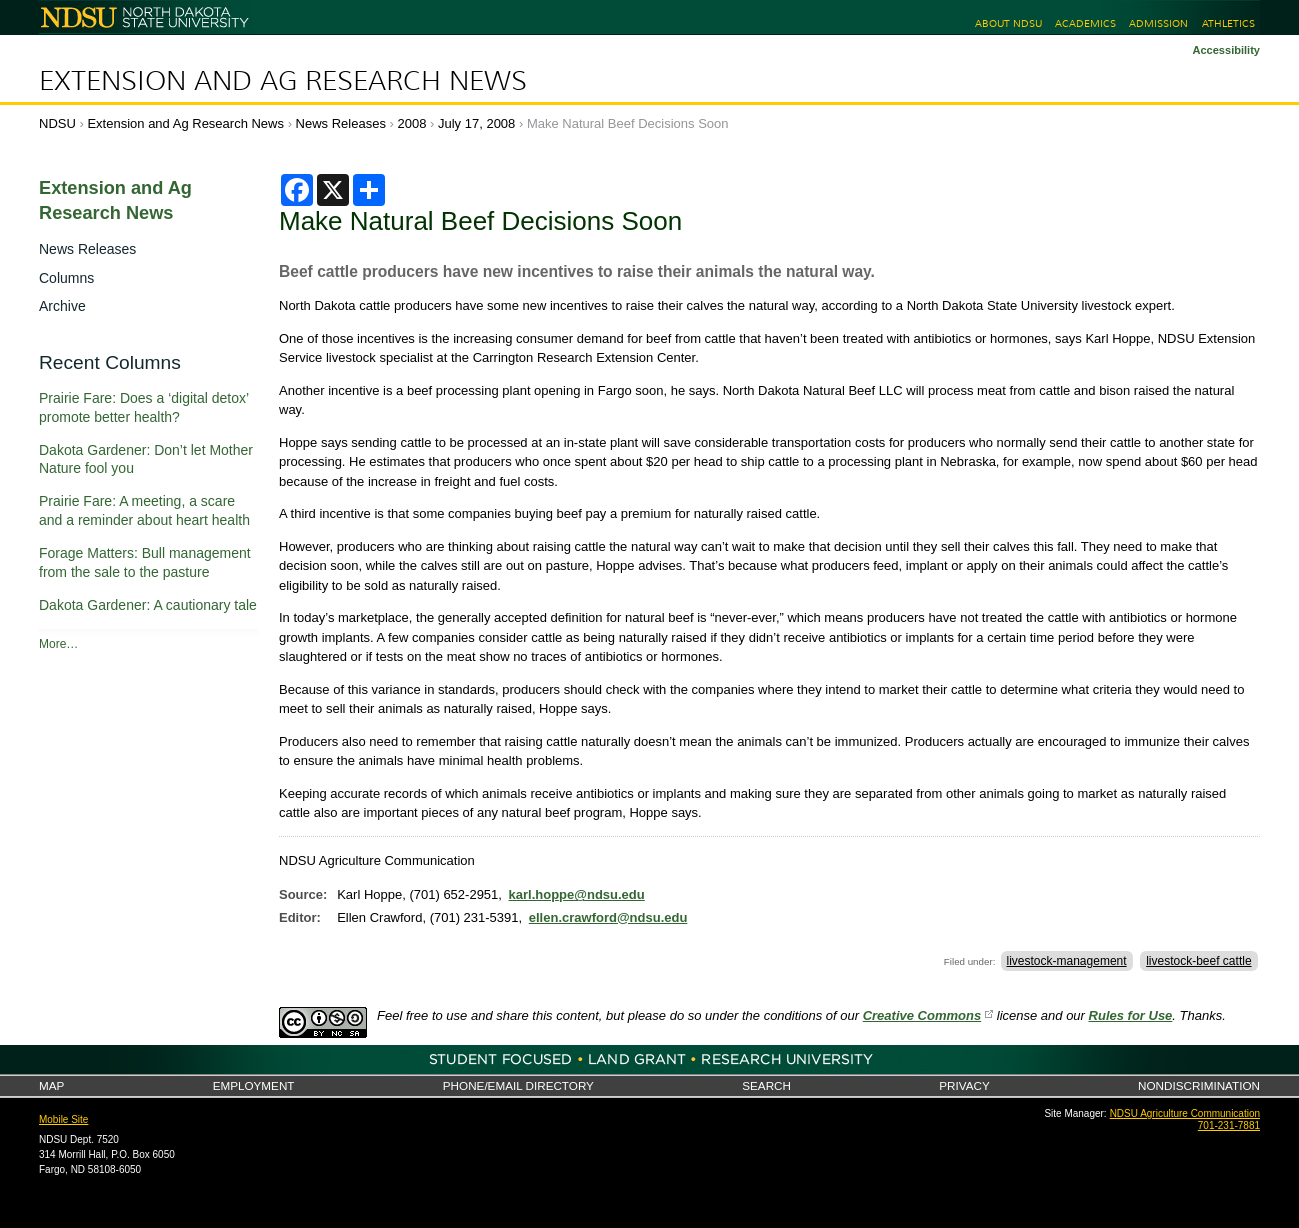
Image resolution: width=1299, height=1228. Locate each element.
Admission (1158, 23)
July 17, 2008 (476, 123)
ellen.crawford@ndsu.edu (608, 917)
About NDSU (1008, 23)
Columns (66, 278)
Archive (62, 306)
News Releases (341, 123)
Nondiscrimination (1199, 1085)
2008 (412, 123)
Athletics (1228, 23)
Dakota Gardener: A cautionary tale (148, 605)
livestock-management (1067, 961)
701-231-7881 (1229, 1125)
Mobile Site (63, 1119)
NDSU (57, 123)
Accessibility (1226, 50)
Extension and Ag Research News (283, 81)
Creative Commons (922, 1015)
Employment (254, 1085)
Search (766, 1085)
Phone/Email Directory (518, 1085)
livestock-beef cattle (1198, 961)
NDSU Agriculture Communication (1185, 1113)
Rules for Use (1131, 1015)
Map (51, 1085)
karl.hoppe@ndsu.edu (577, 894)
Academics (1085, 23)
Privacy (964, 1085)
